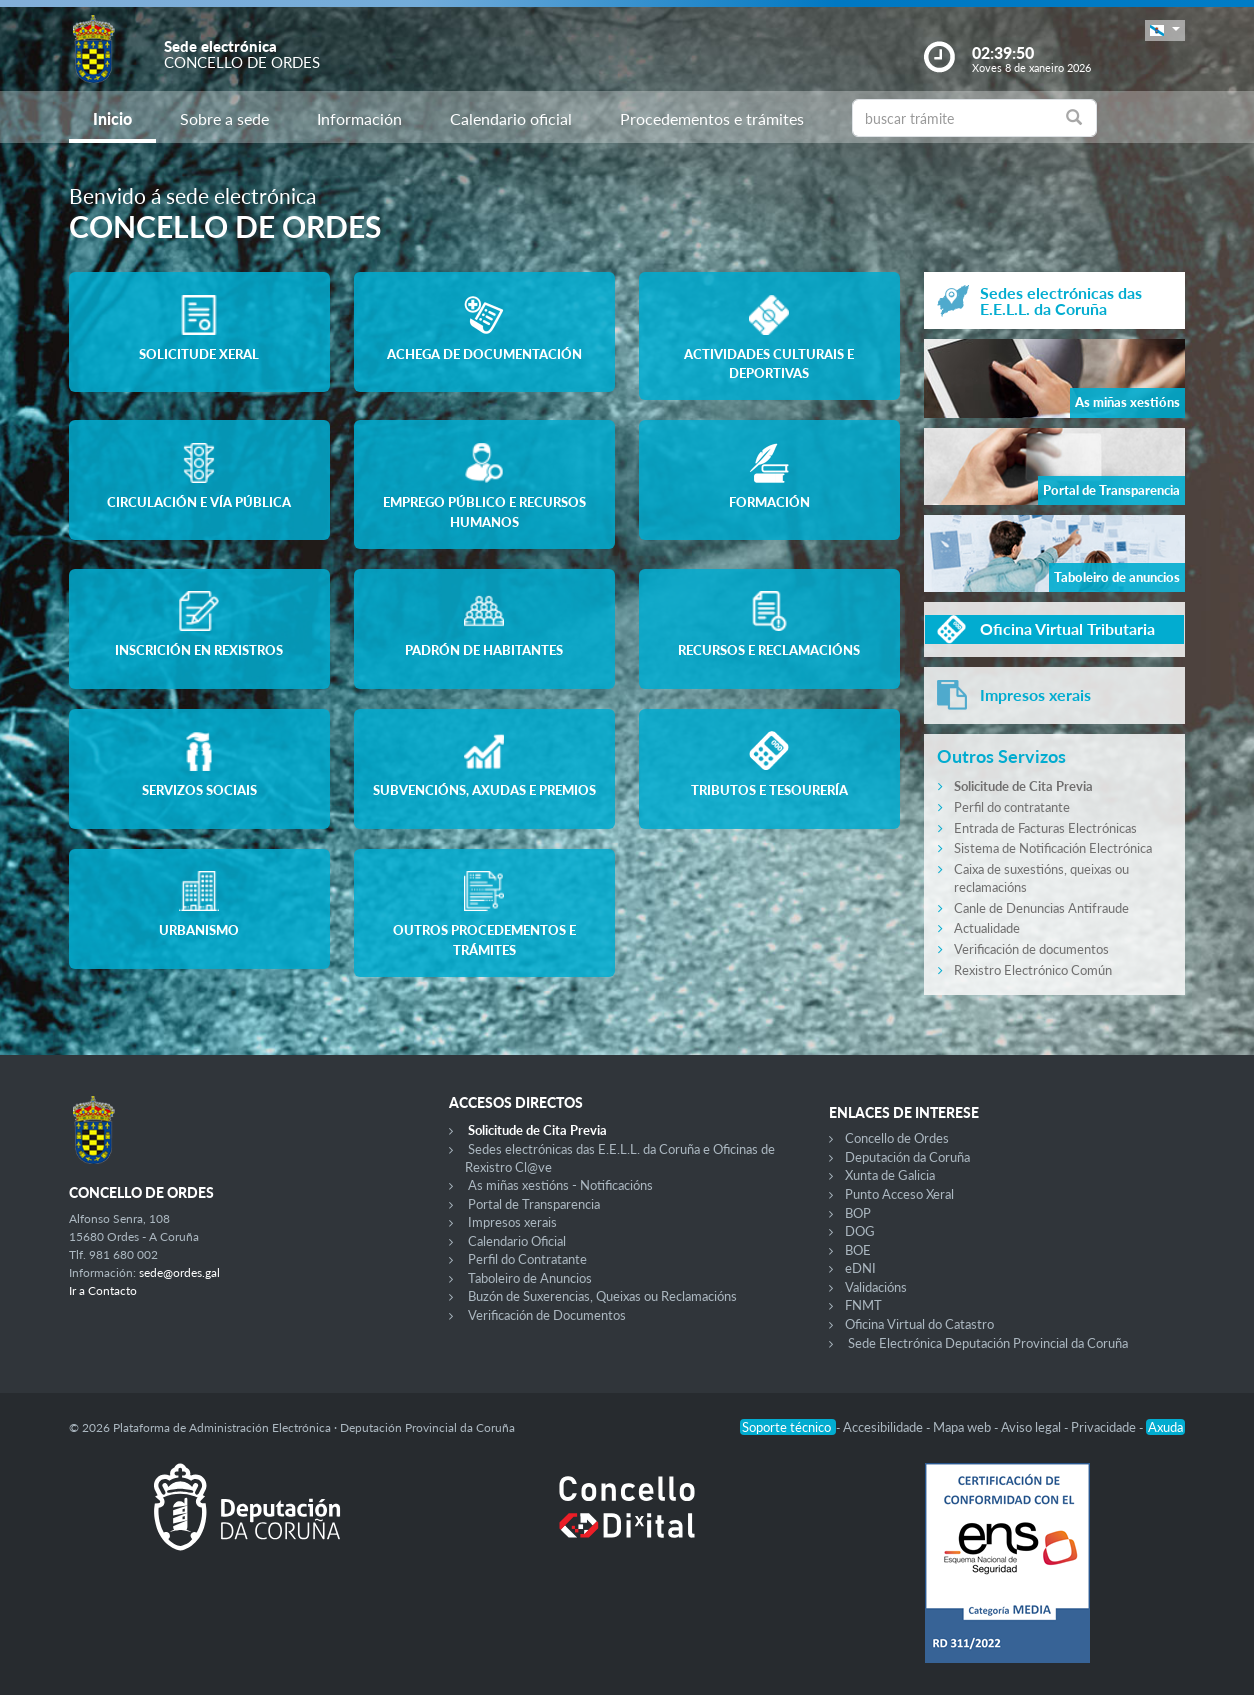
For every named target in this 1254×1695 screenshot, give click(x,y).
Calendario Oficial (517, 1241)
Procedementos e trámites (712, 118)
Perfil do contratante (1012, 807)
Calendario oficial (511, 118)
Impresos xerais (512, 1222)
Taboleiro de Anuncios (530, 1278)
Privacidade (1105, 1427)
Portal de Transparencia (534, 1204)
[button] (1165, 30)
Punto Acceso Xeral (899, 1194)
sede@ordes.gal (179, 1272)
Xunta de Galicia (890, 1175)
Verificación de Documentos (547, 1315)
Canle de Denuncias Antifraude (1041, 908)
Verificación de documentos (1031, 949)
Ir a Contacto (103, 1290)
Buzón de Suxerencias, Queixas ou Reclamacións (602, 1296)
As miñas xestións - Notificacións (560, 1185)
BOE (858, 1250)
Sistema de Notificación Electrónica (1053, 848)
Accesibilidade (884, 1427)
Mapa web (963, 1427)
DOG (860, 1231)
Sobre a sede (224, 118)
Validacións (876, 1287)
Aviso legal (1032, 1427)
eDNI (860, 1268)
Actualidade (987, 928)
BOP (858, 1213)
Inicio (112, 118)
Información (359, 118)
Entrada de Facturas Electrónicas (1045, 828)
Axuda (1165, 1427)
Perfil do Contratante (527, 1259)
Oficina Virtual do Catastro (919, 1324)
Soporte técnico (788, 1427)
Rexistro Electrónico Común (1033, 970)
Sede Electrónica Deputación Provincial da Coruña (988, 1343)
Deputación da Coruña (907, 1157)
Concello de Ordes (897, 1138)
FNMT (863, 1305)
